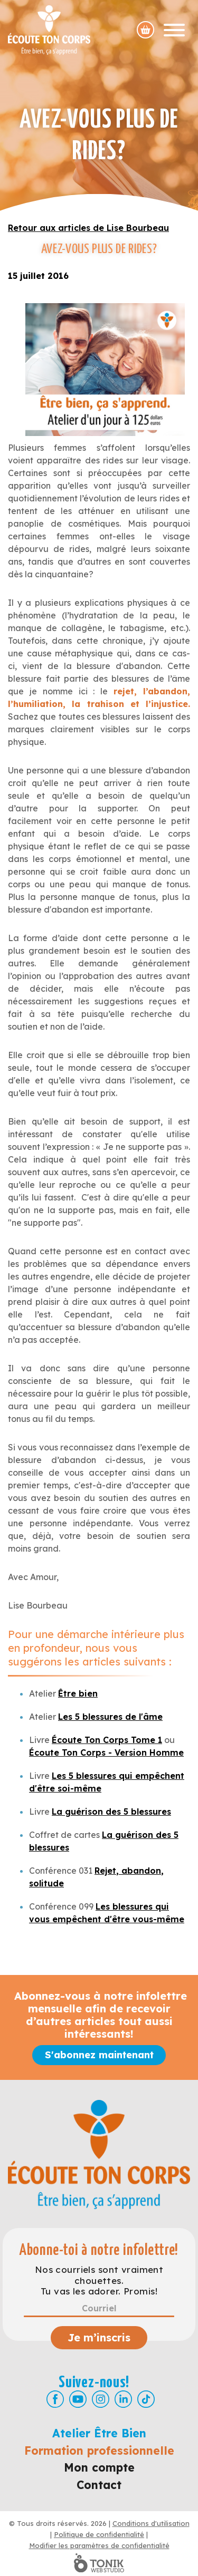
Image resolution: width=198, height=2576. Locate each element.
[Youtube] (78, 2399)
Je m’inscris (99, 2337)
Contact (99, 2485)
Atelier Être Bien (99, 2433)
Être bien (78, 1693)
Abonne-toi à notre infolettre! (99, 2250)
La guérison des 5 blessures (111, 1811)
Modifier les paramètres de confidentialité (99, 2545)
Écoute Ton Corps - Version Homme (106, 1752)
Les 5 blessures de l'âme (110, 1716)
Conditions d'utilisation (151, 2523)
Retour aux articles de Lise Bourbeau (88, 227)
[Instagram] (100, 2399)
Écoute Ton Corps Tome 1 (107, 1740)
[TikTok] (146, 2399)
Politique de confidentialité (99, 2534)
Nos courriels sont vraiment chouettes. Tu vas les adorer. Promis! (99, 2280)
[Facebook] (55, 2399)
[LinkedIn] (123, 2399)
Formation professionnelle (99, 2450)
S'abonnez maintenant (99, 2055)
